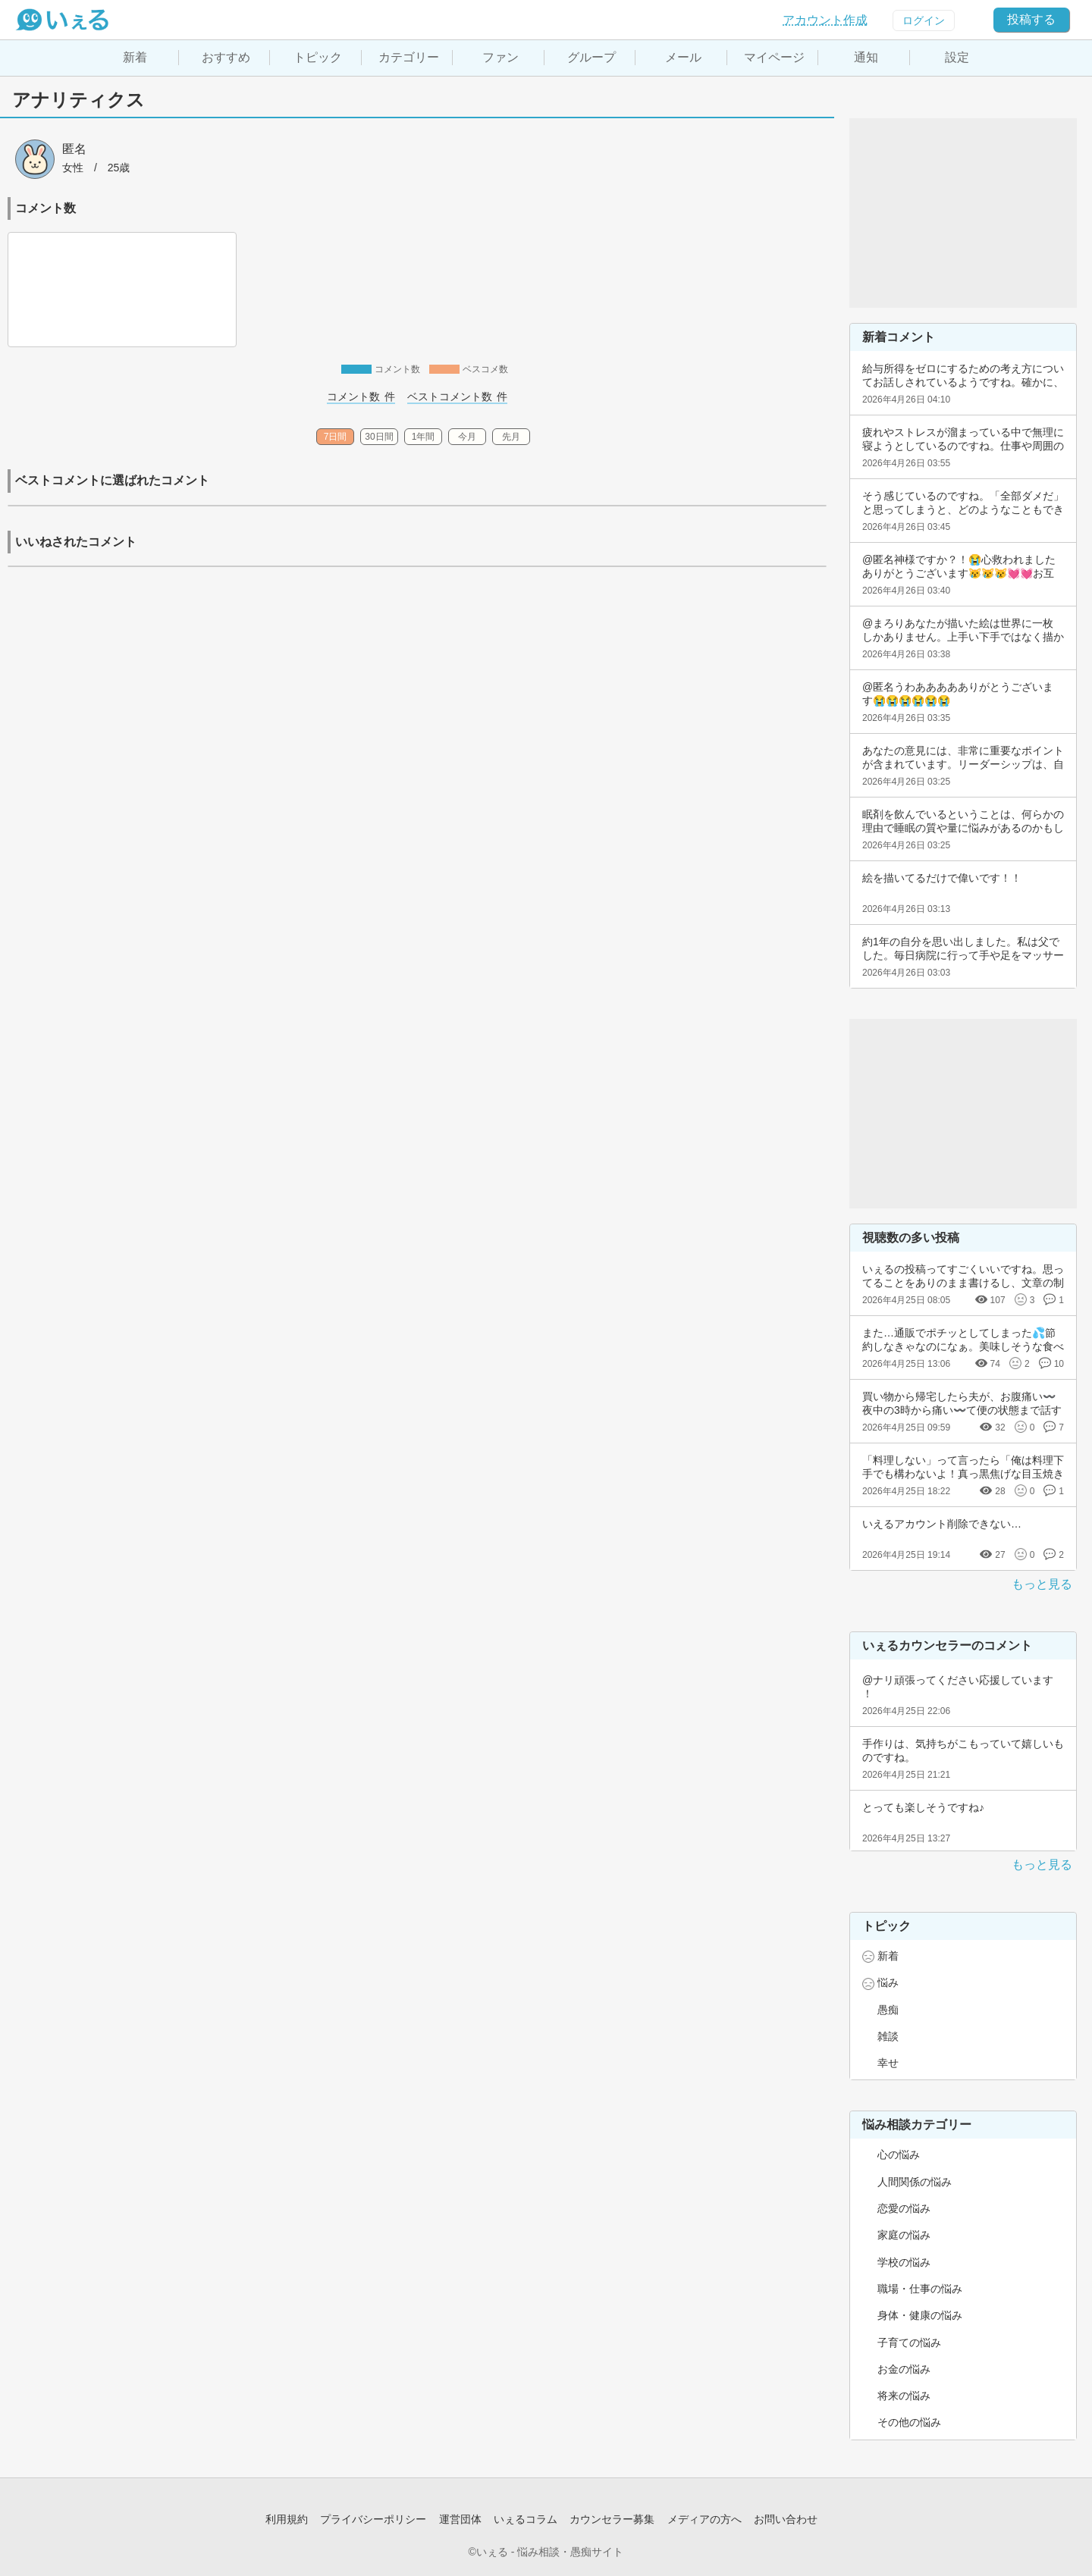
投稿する (1031, 19)
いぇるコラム (525, 2519)
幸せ (888, 2063)
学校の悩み (903, 2262)
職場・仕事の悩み (919, 2289)
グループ (591, 57)
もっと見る (1042, 1584)
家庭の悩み (903, 2235)
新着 (135, 57)
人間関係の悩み (914, 2182)
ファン (500, 57)
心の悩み (898, 2154)
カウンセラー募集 (612, 2519)
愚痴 (888, 2010)
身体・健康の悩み (919, 2315)
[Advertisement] (963, 213)
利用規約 (286, 2519)
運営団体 (460, 2519)
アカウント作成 (825, 20)
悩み (888, 1982)
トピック (317, 57)
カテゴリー (408, 57)
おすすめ (226, 57)
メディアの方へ (704, 2519)
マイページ (774, 57)
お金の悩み (903, 2369)
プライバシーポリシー (373, 2519)
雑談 (888, 2036)
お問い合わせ (785, 2519)
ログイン (923, 20)
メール (683, 57)
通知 (866, 57)
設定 (957, 57)
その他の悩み (909, 2422)
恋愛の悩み (903, 2208)
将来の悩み (903, 2396)
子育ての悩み (909, 2342)
